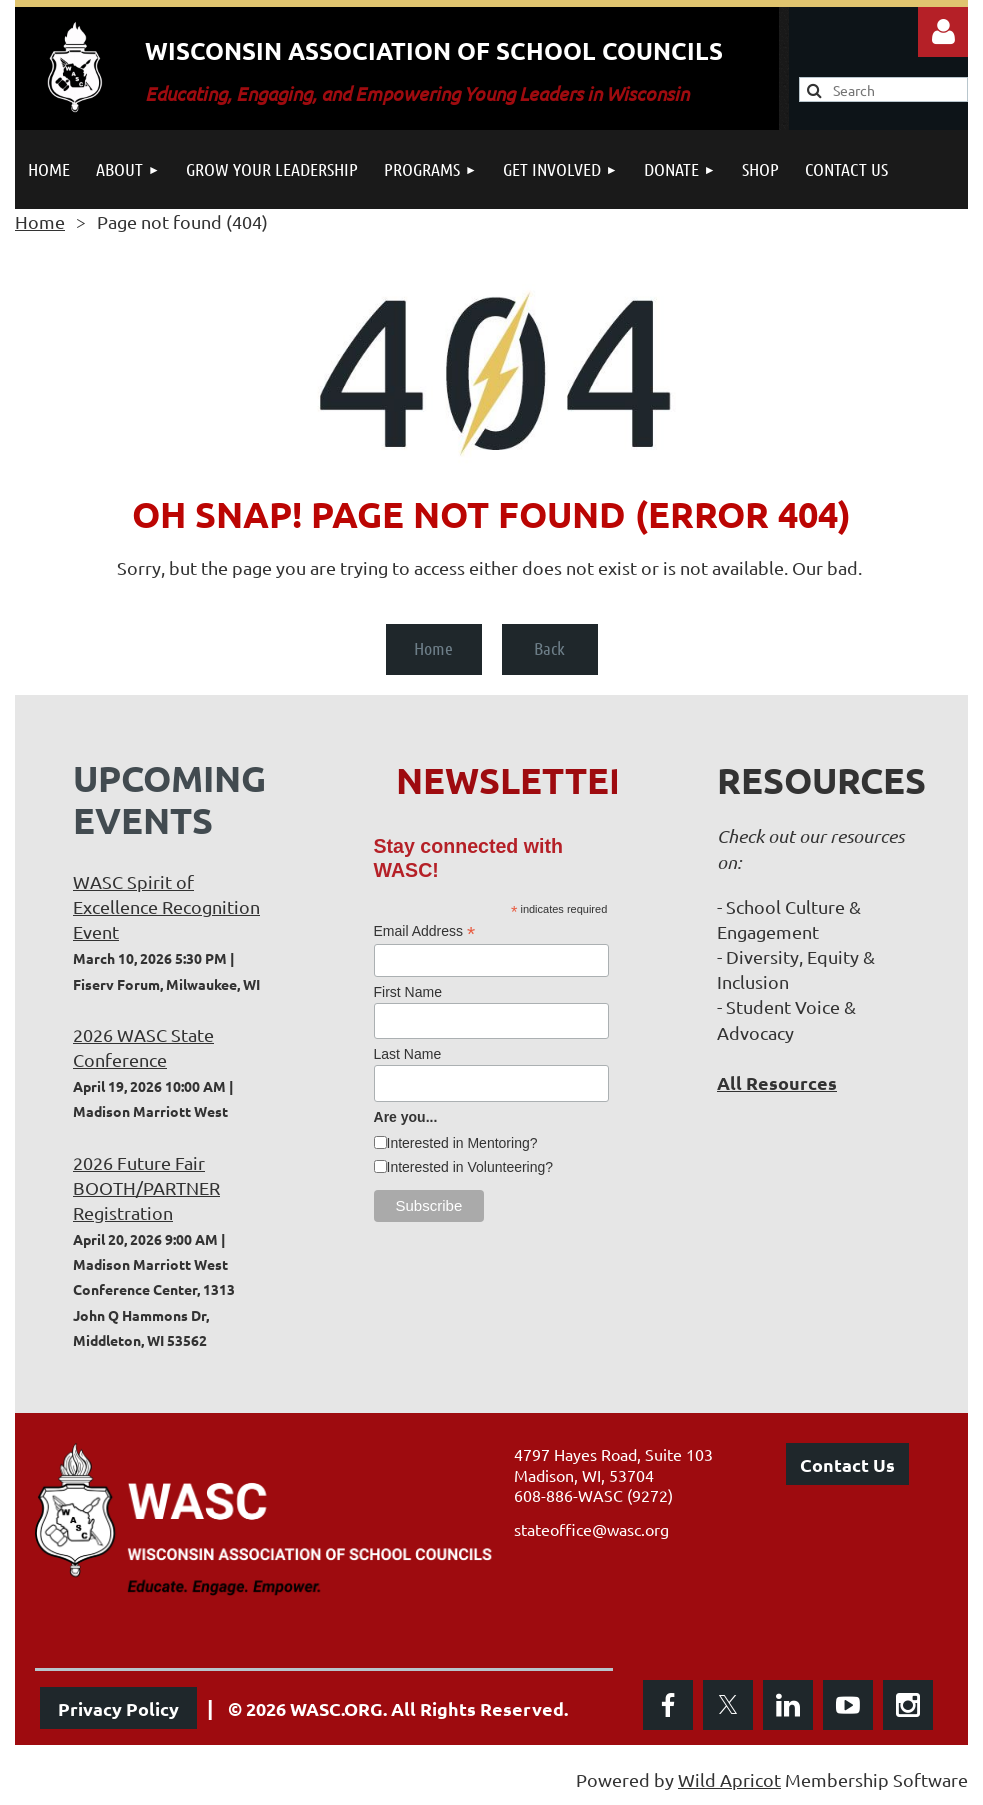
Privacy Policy (118, 1708)
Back (549, 648)
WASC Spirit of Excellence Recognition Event (166, 906)
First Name (408, 992)
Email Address (425, 931)
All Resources (777, 1082)
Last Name (408, 1054)
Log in (943, 32)
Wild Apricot (729, 1779)
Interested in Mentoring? (462, 1143)
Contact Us (847, 1464)
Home (40, 221)
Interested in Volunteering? (470, 1167)
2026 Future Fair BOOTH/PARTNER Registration (146, 1187)
